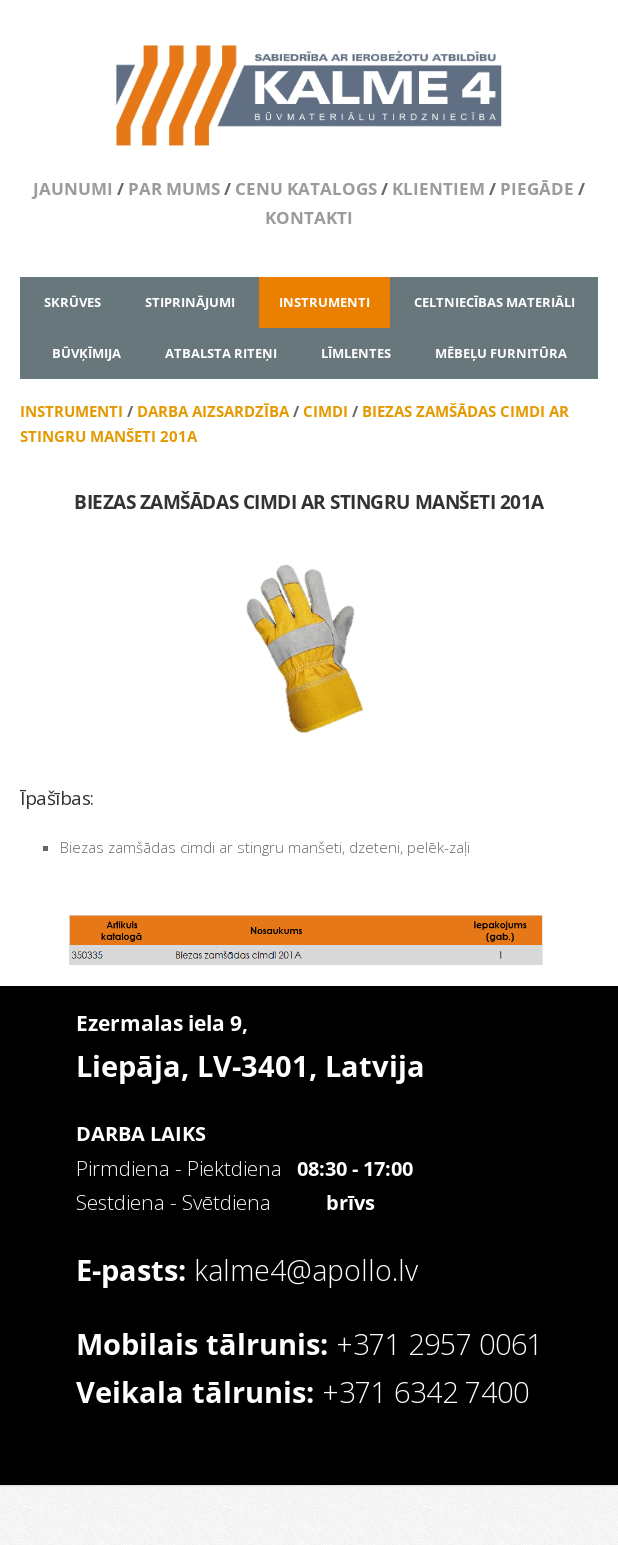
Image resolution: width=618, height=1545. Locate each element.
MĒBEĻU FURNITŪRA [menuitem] (501, 353)
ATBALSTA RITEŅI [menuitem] (221, 353)
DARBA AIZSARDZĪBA (213, 411)
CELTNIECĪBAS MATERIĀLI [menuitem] (494, 302)
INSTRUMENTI (71, 411)
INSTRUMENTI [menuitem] (324, 302)
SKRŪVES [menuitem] (72, 302)
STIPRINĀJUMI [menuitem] (190, 302)
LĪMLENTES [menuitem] (356, 353)
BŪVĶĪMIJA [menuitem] (86, 353)
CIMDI (325, 411)
